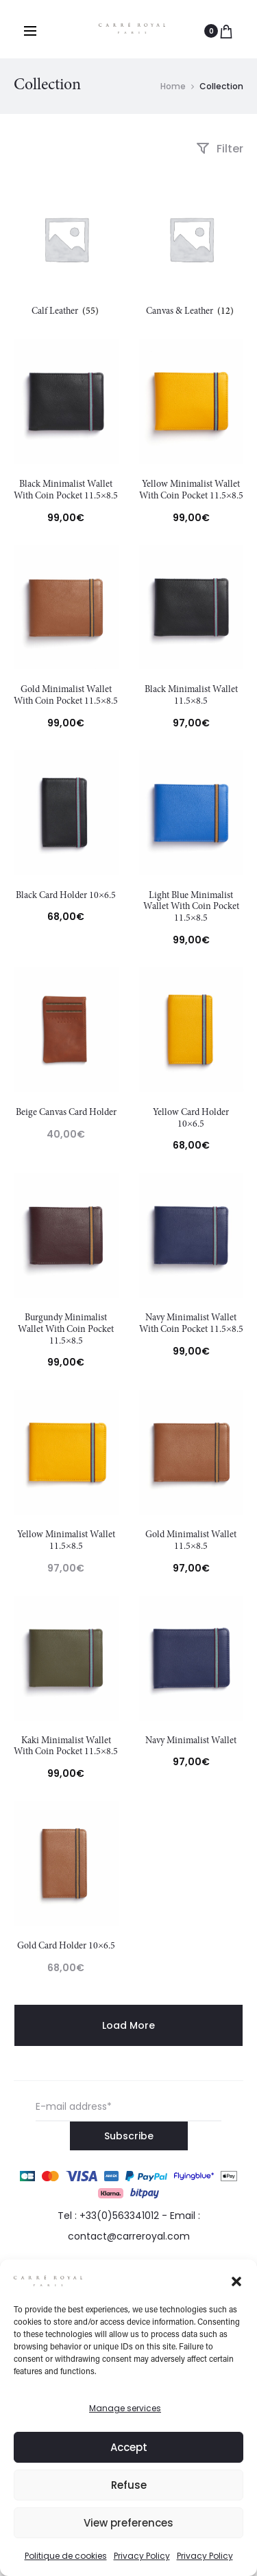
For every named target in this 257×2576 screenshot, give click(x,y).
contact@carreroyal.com (129, 2236)
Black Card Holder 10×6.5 (66, 896)
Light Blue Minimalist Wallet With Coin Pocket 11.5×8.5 (191, 907)
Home (173, 86)
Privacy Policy (142, 2556)
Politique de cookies (66, 2556)
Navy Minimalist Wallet (190, 1741)
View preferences (128, 2523)
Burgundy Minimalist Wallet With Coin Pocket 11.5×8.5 (66, 1329)
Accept (128, 2447)
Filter (219, 149)
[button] (236, 2280)
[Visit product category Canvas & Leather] (191, 249)
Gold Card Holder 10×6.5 (66, 1946)
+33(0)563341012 (119, 2215)
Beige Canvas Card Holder (66, 1113)
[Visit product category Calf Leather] (66, 249)
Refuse (129, 2485)
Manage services (125, 2408)
